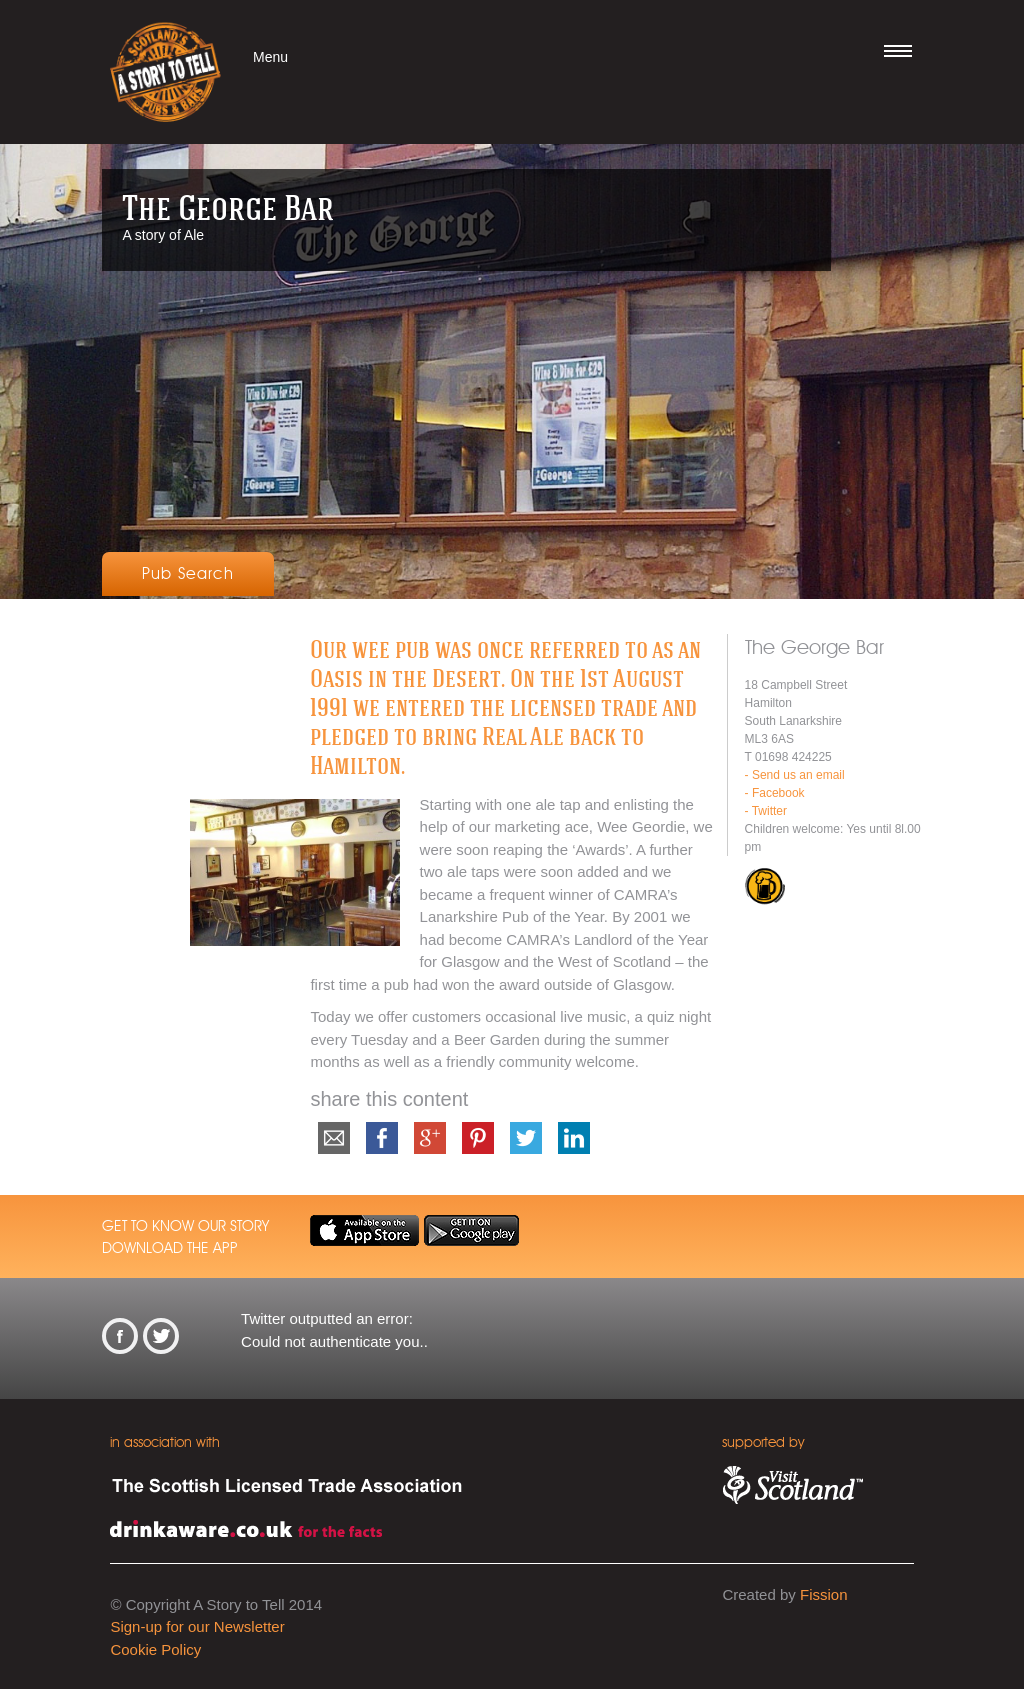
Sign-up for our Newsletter (197, 1626)
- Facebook (775, 793)
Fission (824, 1594)
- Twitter (766, 811)
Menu (270, 57)
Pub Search (188, 573)
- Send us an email (795, 775)
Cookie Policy (155, 1649)
